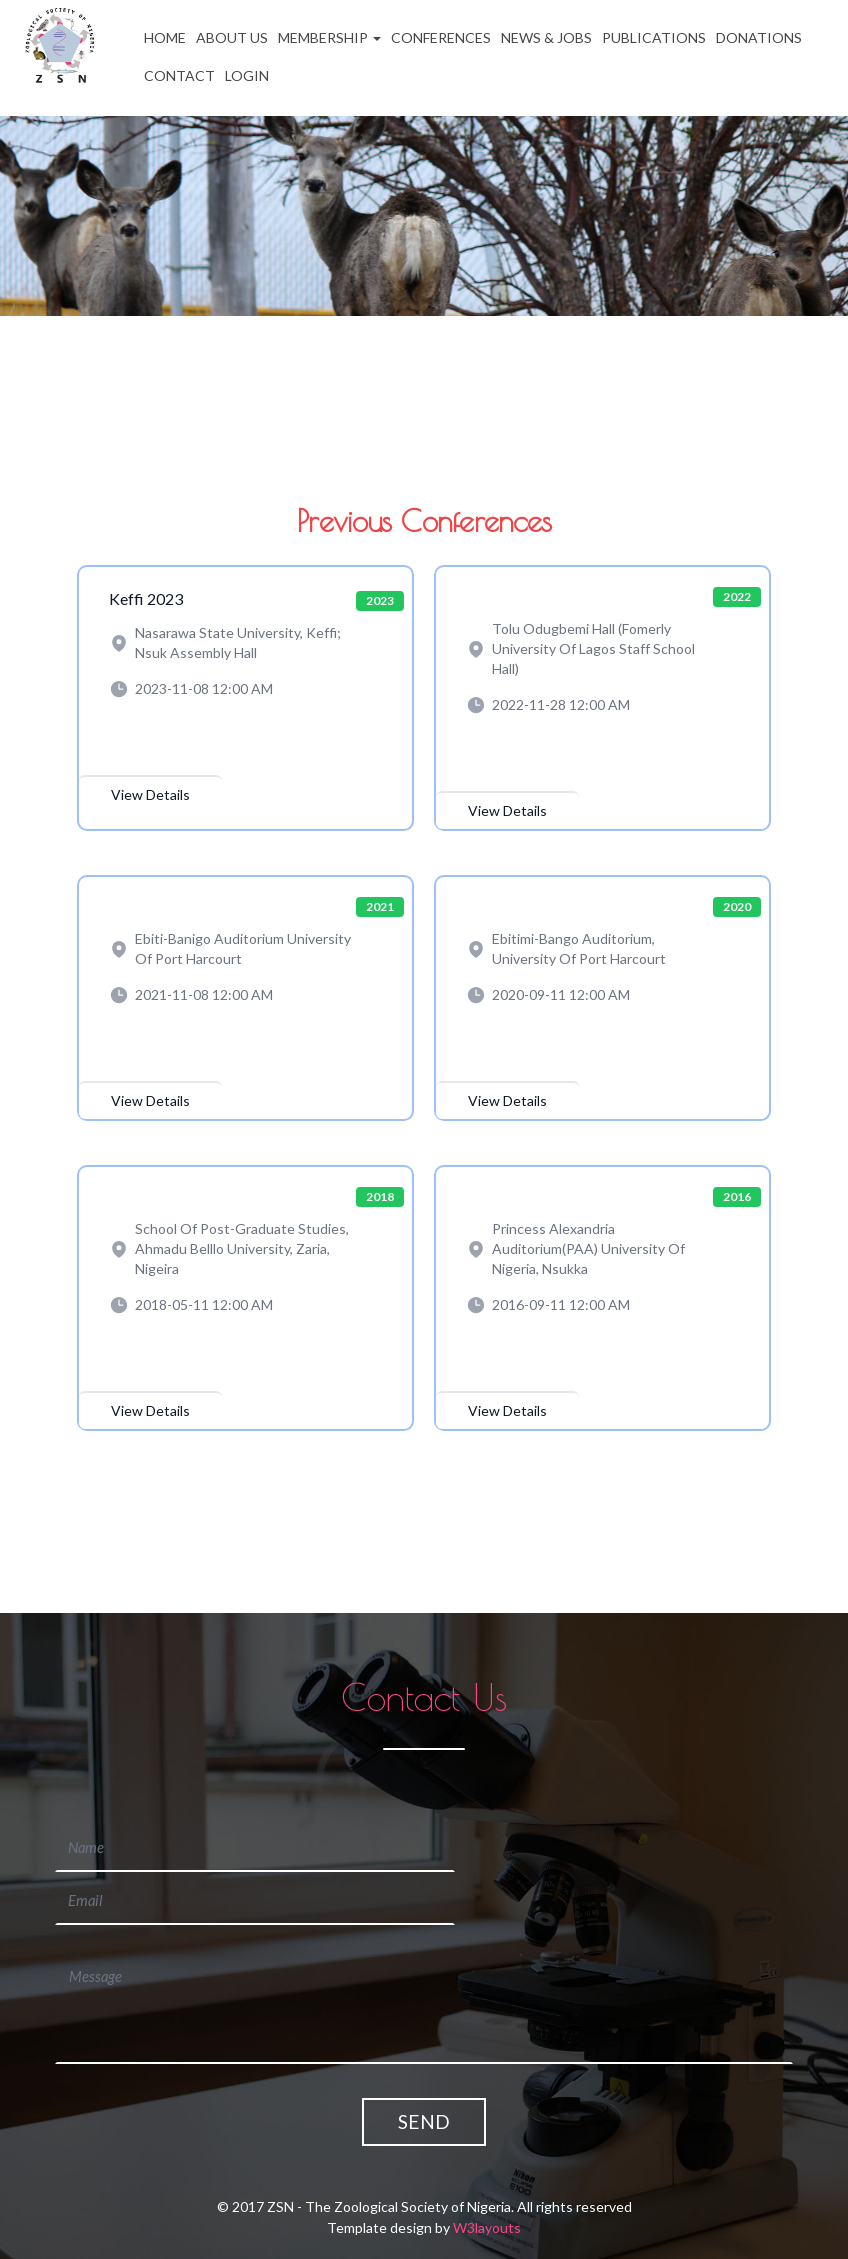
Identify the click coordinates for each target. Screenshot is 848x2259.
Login (247, 75)
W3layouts (487, 2184)
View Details (150, 794)
